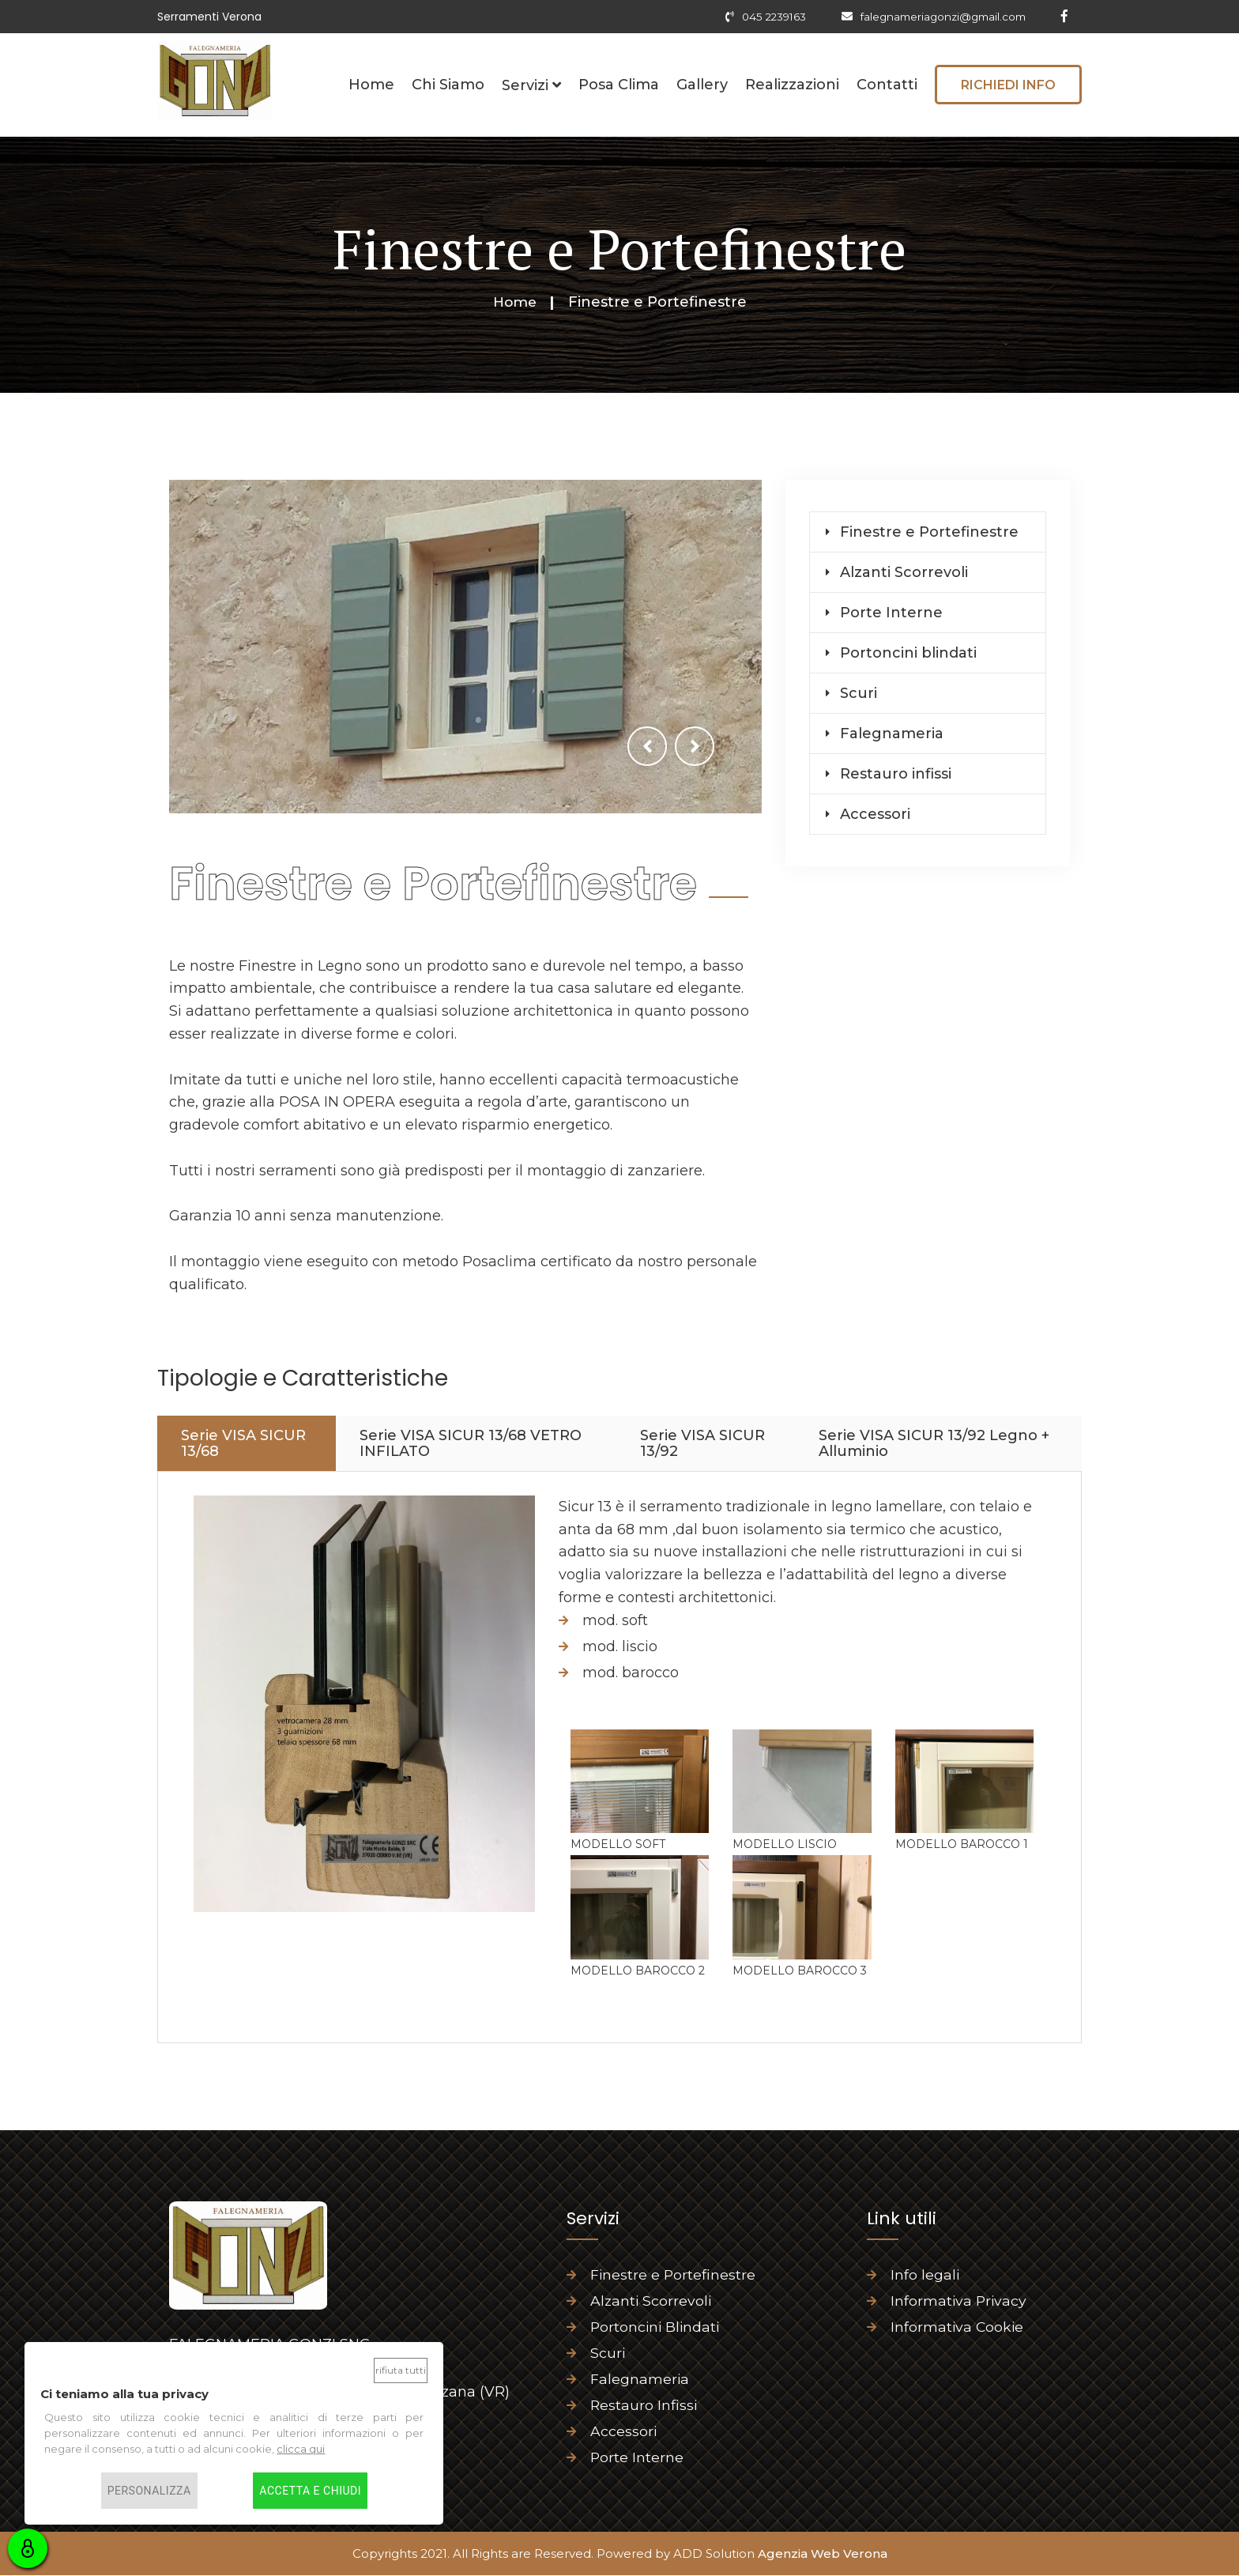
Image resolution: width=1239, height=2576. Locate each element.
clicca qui (301, 2448)
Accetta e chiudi (310, 2490)
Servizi (531, 84)
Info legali (925, 2275)
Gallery (702, 84)
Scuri (858, 693)
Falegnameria (891, 733)
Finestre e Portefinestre (929, 532)
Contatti (887, 84)
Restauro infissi (895, 774)
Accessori (875, 814)
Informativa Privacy (960, 2301)
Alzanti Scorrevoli (904, 572)
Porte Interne (891, 612)
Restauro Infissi (644, 2406)
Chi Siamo (448, 84)
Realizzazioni (792, 84)
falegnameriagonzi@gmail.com (939, 16)
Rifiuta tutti (400, 2370)
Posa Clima (618, 84)
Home (371, 84)
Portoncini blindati (908, 653)
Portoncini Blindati (656, 2328)
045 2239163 (763, 16)
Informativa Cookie (958, 2328)
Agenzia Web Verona (822, 2554)
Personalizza (149, 2490)
